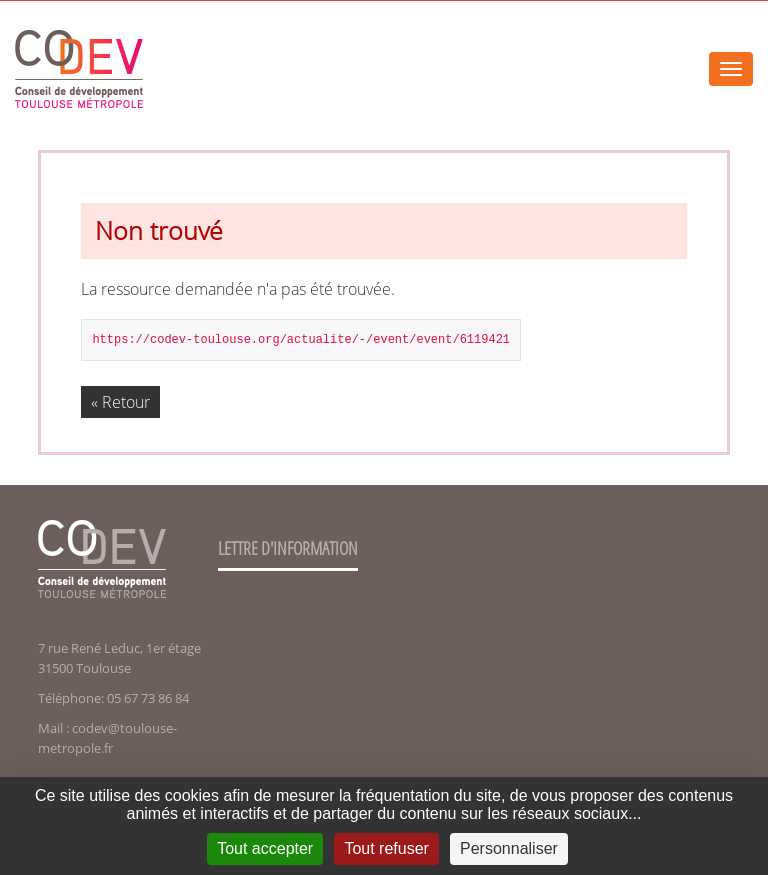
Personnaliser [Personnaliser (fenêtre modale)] (509, 848)
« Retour (120, 402)
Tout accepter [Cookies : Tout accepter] (265, 848)
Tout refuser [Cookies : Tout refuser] (386, 848)
